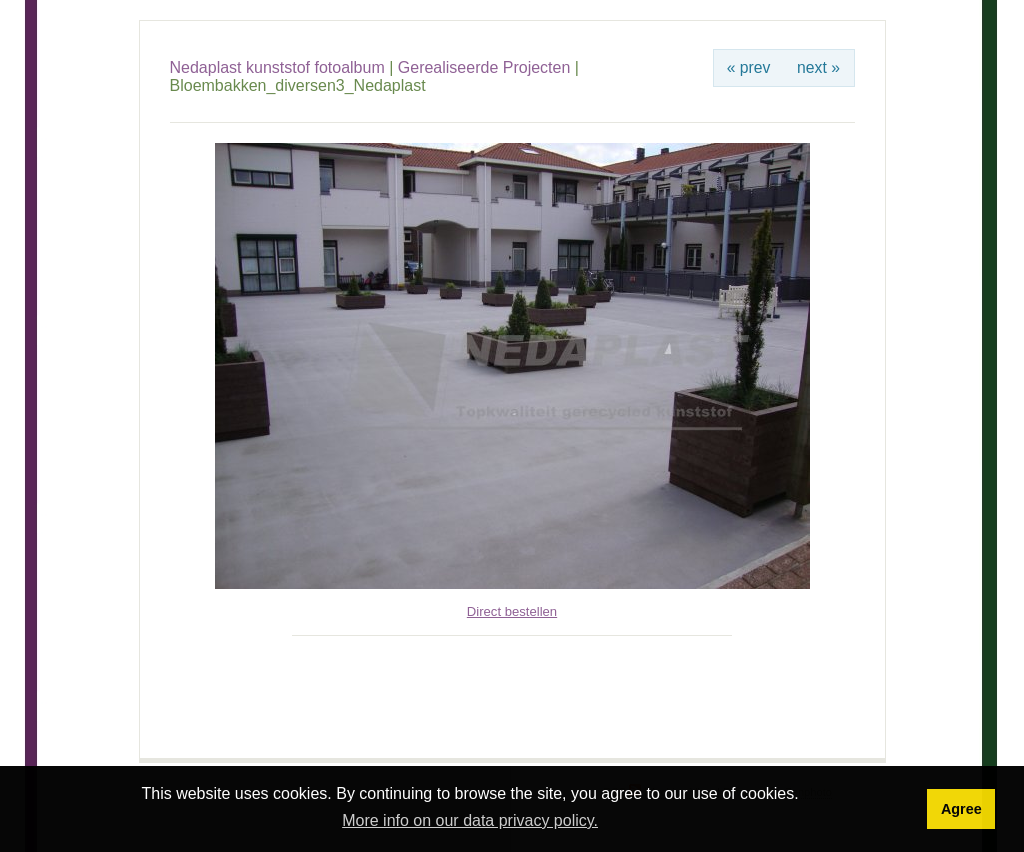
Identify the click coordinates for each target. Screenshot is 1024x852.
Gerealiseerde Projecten (484, 67)
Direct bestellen (512, 611)
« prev (749, 67)
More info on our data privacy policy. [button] (470, 820)
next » (818, 67)
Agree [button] (961, 809)
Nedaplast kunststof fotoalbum (277, 67)
